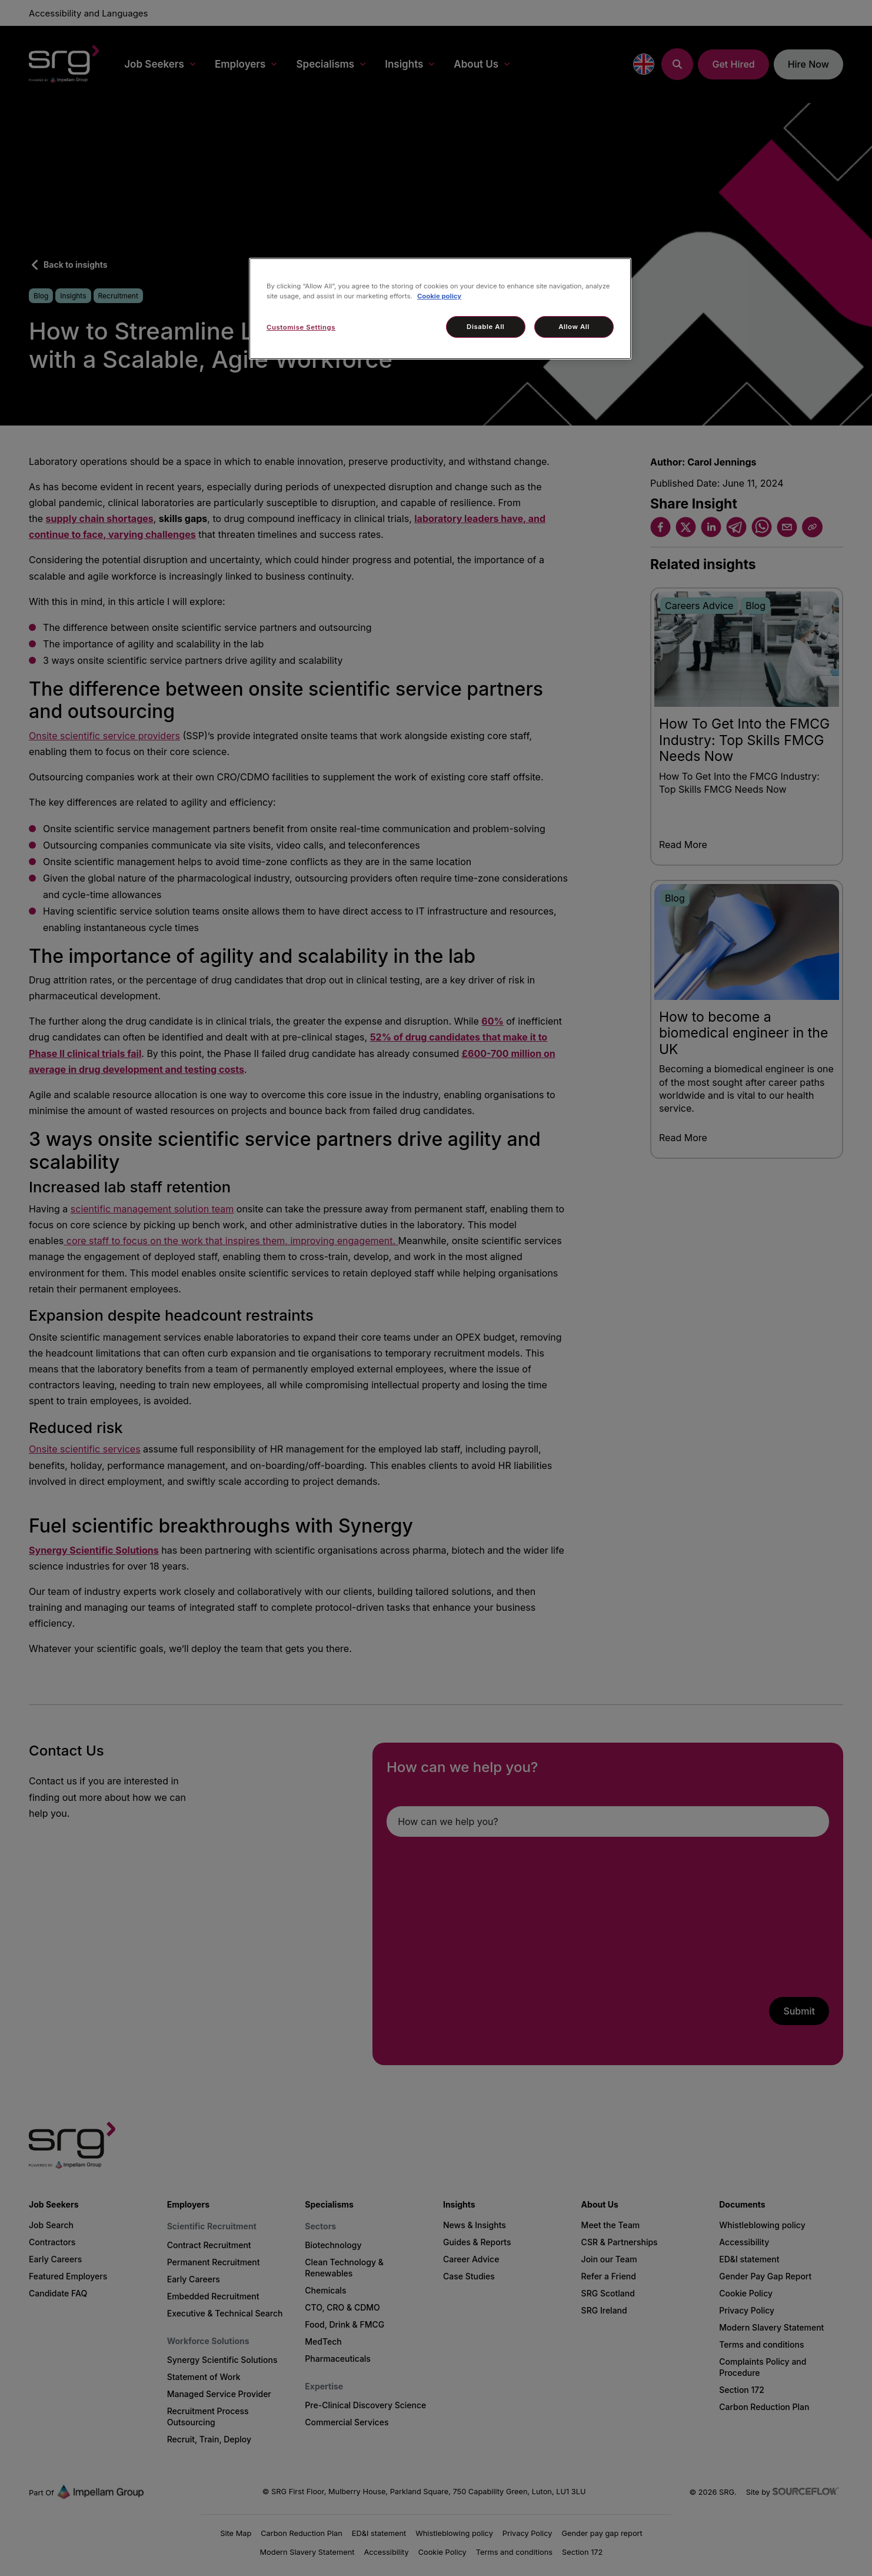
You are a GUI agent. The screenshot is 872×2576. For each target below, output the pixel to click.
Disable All (485, 327)
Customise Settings (301, 327)
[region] (440, 309)
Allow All (574, 327)
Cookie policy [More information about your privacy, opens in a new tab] (439, 296)
